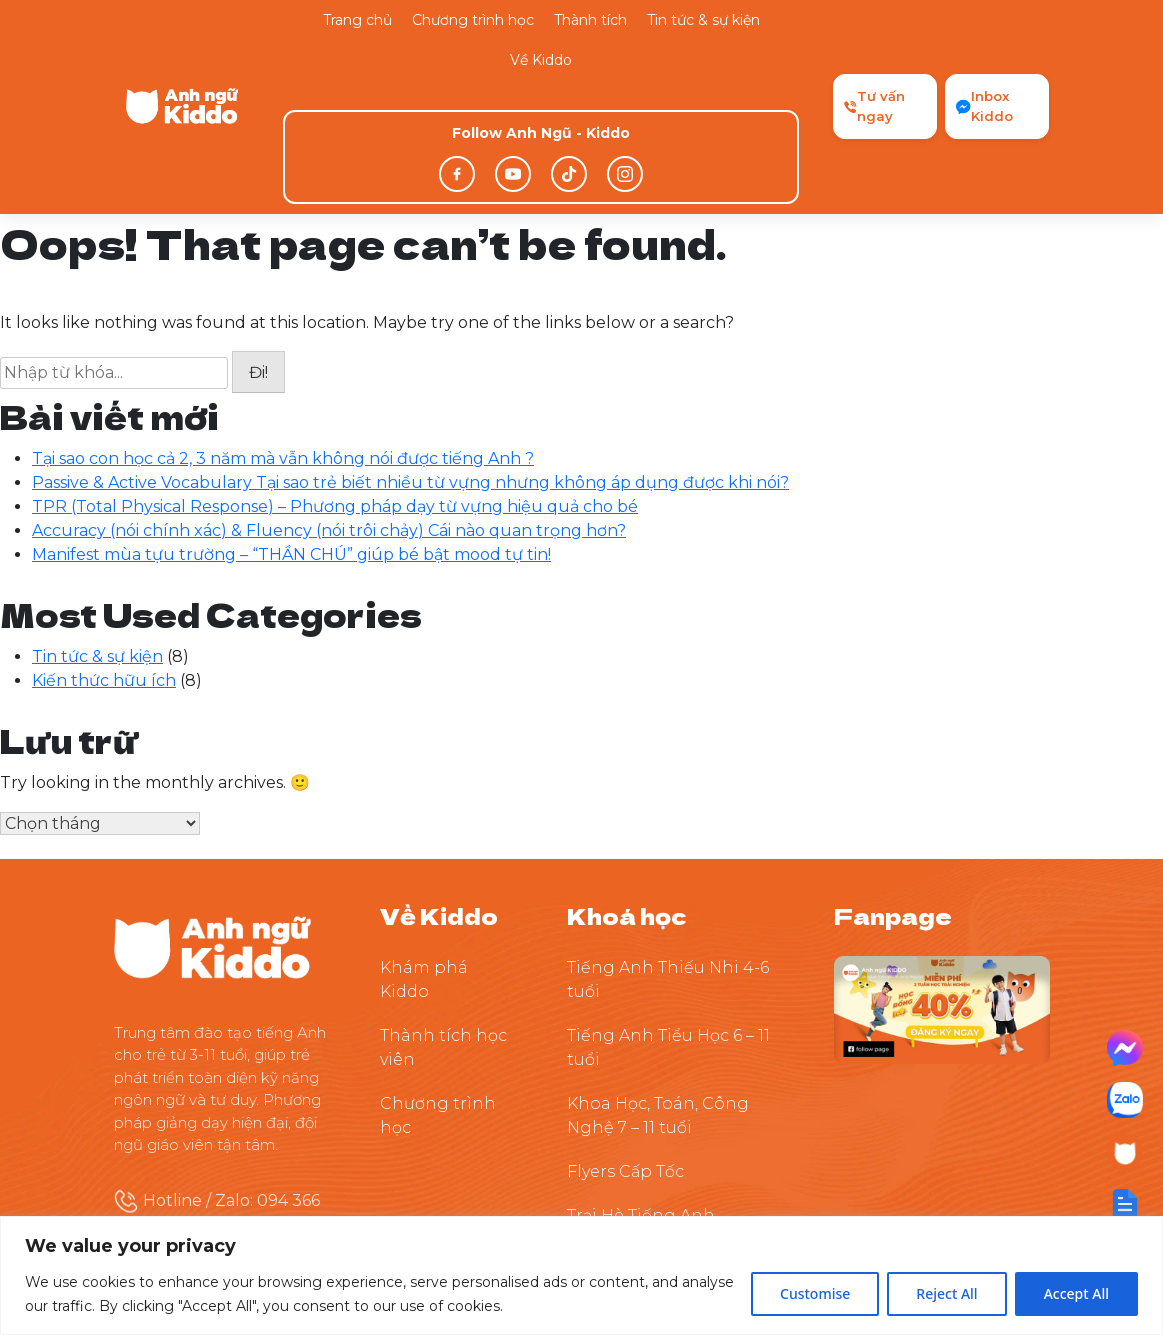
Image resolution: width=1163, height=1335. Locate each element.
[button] (1125, 1204)
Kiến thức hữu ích (104, 546)
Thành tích (590, 20)
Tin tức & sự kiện (703, 20)
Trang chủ (357, 20)
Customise (815, 1293)
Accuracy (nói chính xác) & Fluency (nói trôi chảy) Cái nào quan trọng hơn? (329, 396)
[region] (581, 1275)
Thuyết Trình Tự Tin (647, 1125)
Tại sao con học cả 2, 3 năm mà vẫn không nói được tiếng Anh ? (283, 324)
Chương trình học (473, 20)
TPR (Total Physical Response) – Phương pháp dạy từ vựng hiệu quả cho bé (335, 372)
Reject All (946, 1293)
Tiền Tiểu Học (622, 1169)
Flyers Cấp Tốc (625, 1037)
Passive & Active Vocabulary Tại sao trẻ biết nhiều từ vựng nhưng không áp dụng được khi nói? (410, 348)
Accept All (1076, 1293)
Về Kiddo (541, 60)
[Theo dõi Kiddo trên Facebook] (942, 874)
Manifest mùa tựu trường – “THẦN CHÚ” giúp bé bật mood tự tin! (291, 420)
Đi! (258, 239)
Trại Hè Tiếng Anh (641, 1081)
